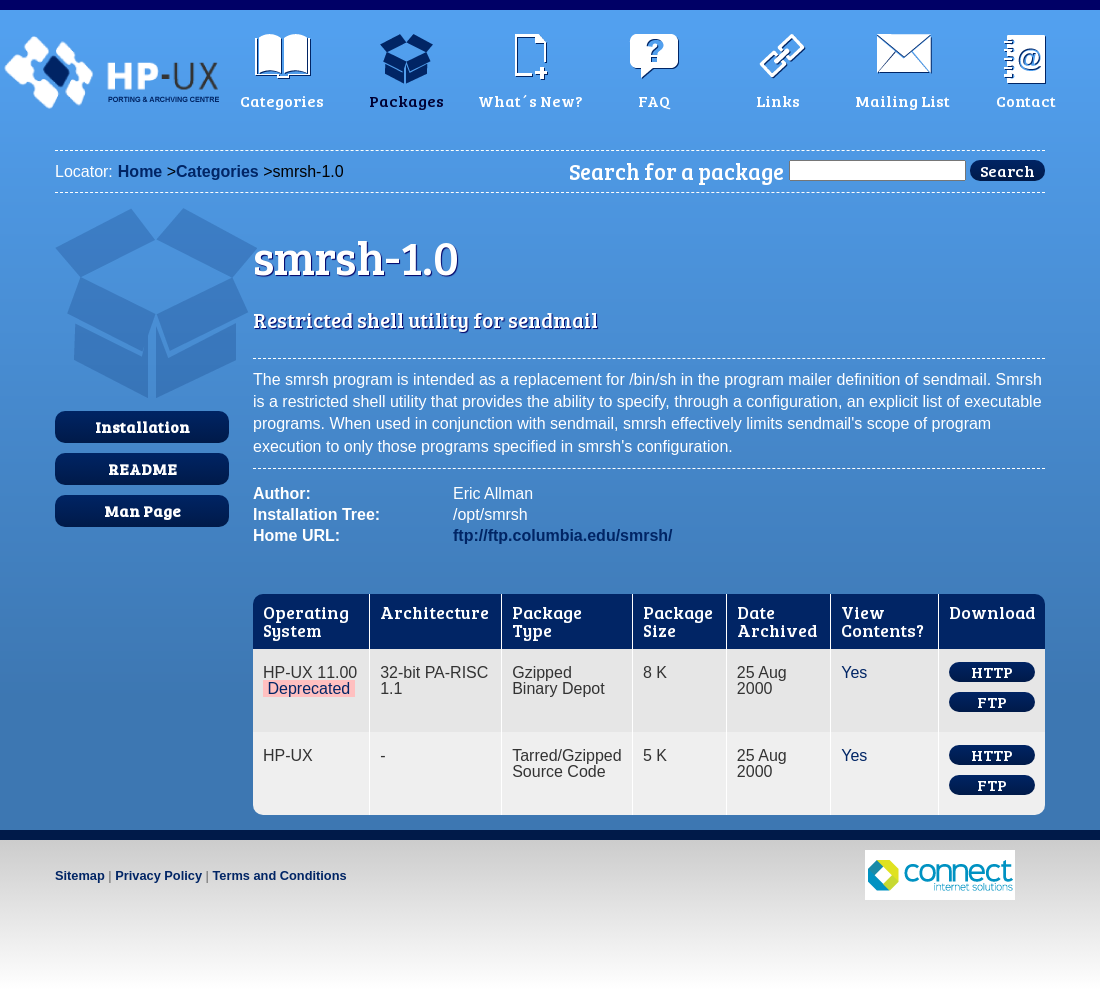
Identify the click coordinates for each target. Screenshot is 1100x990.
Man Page (142, 510)
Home (140, 171)
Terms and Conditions (279, 875)
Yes (854, 672)
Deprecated (308, 688)
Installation (142, 426)
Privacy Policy (158, 875)
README (142, 468)
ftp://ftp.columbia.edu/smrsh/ (563, 535)
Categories (217, 171)
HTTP (992, 672)
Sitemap (80, 875)
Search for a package (676, 171)
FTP (992, 702)
